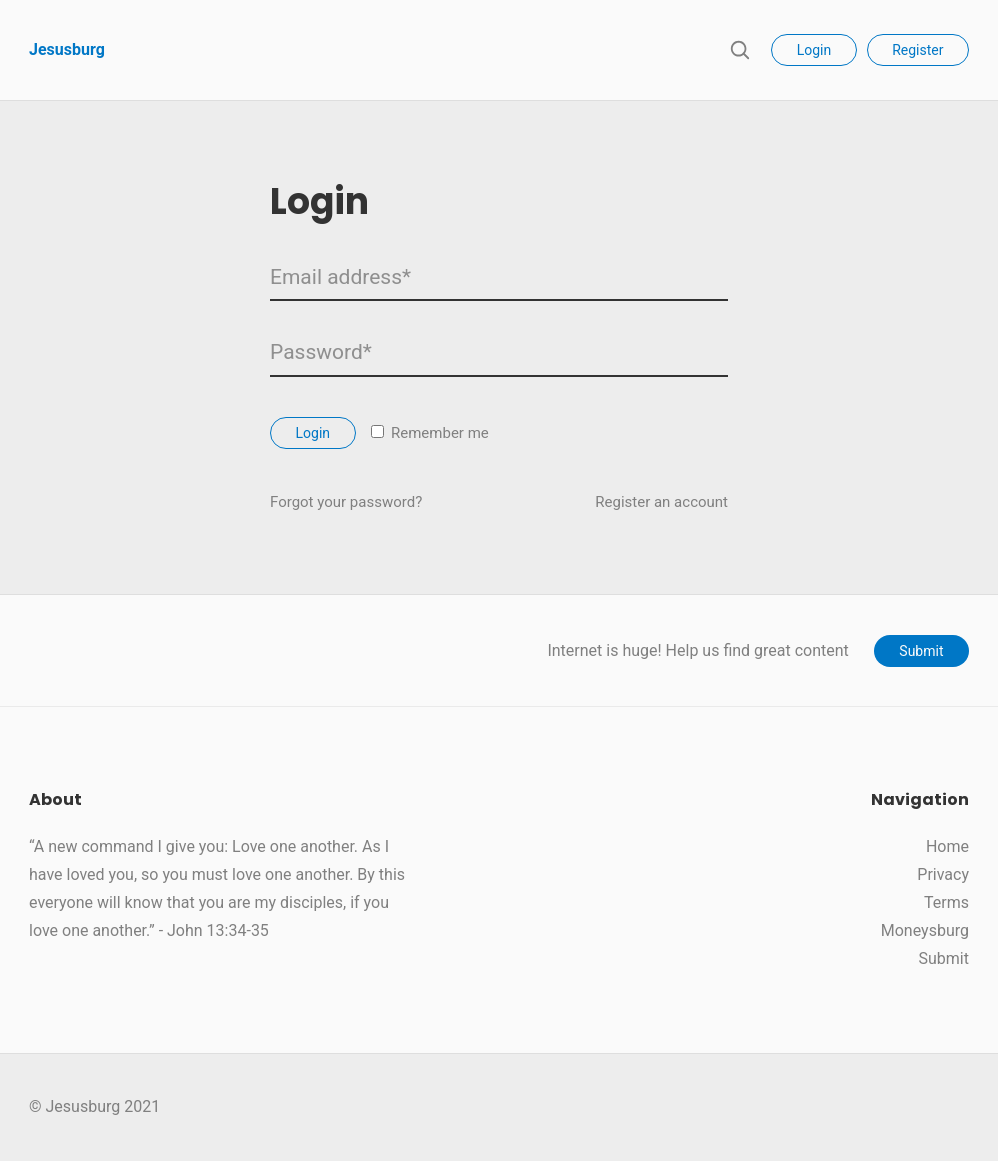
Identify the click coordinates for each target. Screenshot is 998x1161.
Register (917, 50)
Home (947, 846)
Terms (946, 902)
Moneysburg (925, 930)
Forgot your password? (346, 502)
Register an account (661, 502)
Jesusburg (67, 49)
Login (814, 50)
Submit (921, 651)
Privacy (943, 874)
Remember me (430, 433)
